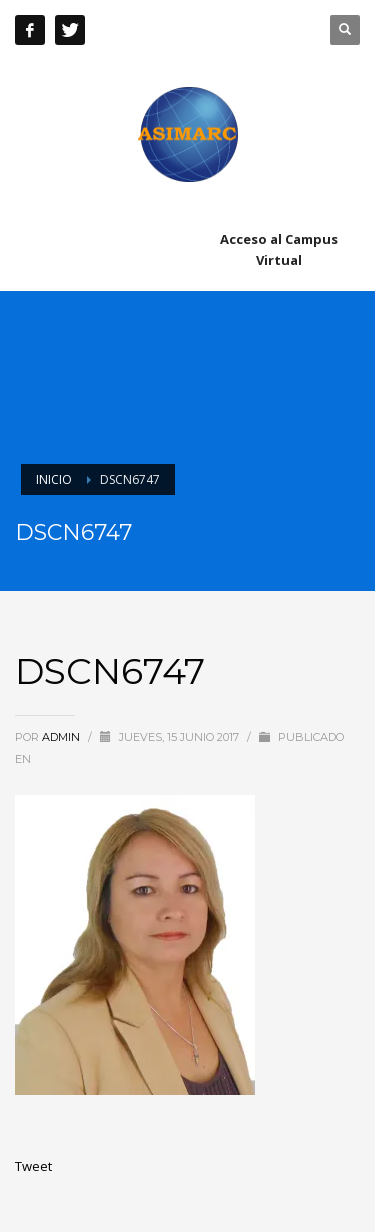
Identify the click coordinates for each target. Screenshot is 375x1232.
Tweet (33, 1166)
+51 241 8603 (225, 29)
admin (62, 737)
